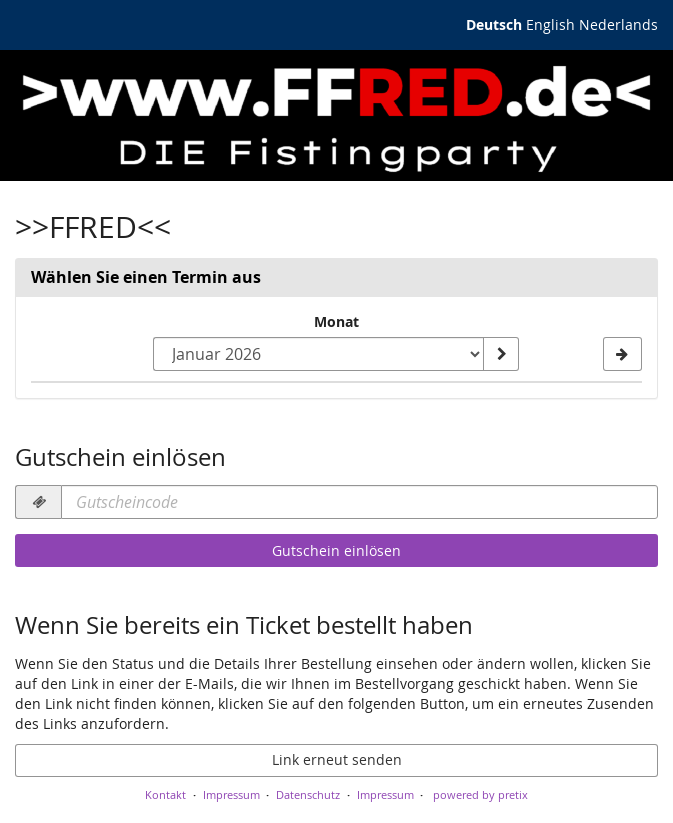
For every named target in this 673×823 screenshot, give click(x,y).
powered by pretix (480, 794)
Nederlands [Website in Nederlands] (618, 24)
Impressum (231, 794)
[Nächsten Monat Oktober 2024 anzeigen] (622, 354)
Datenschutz (308, 794)
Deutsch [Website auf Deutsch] (494, 24)
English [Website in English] (550, 24)
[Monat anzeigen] (501, 354)
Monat (336, 321)
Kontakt (165, 794)
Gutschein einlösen (336, 550)
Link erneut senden (337, 759)
